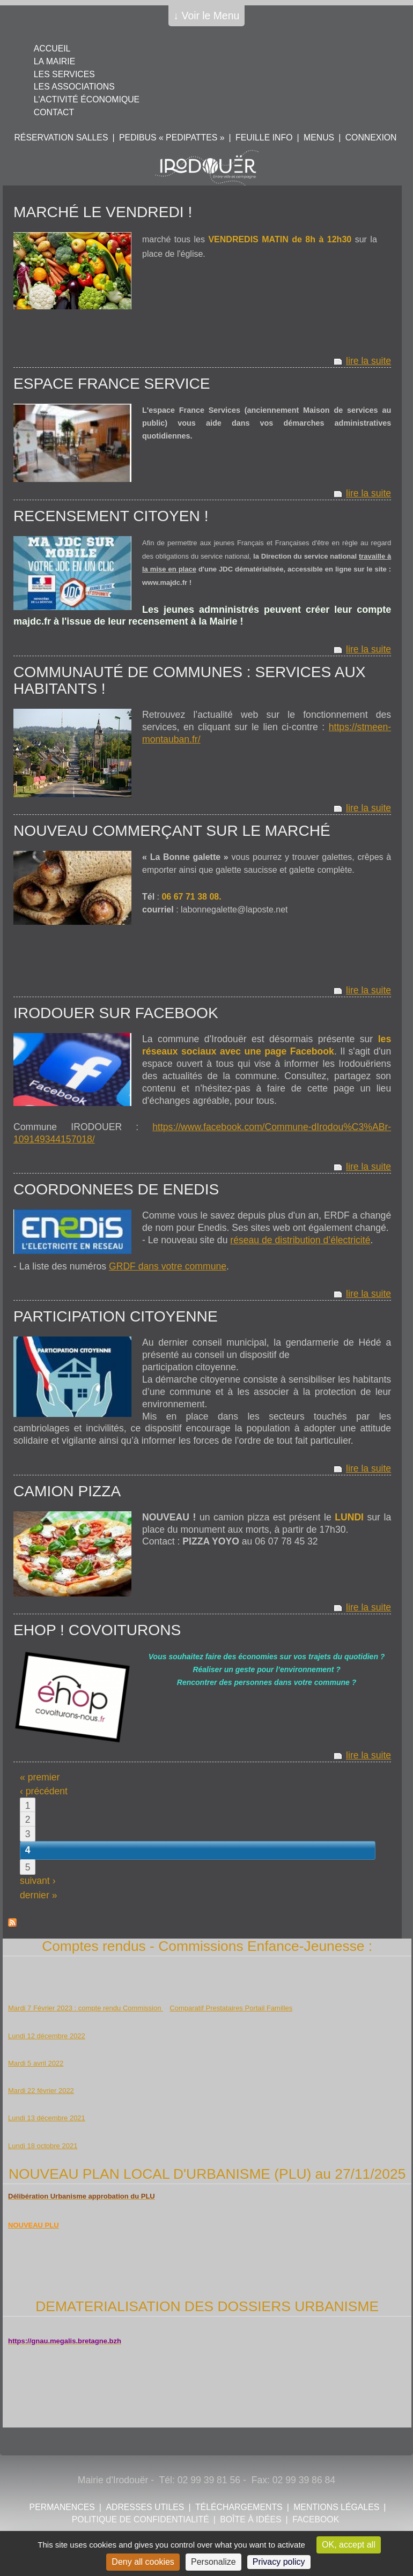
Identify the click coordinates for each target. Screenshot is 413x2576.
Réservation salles (61, 137)
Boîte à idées (250, 2519)
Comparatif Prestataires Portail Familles (230, 2008)
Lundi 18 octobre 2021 (42, 2146)
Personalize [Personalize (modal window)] (213, 2561)
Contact (54, 112)
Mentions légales (336, 2507)
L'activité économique (86, 99)
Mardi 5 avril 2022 (35, 2063)
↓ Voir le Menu (207, 15)
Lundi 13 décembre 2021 (46, 2118)
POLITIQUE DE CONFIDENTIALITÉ (140, 2519)
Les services (64, 74)
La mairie (54, 61)
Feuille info (263, 137)
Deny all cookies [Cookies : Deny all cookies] (143, 2561)
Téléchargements (239, 2507)
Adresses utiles (145, 2507)
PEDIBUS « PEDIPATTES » (171, 137)
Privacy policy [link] (279, 2561)
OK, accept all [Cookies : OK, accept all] (348, 2544)
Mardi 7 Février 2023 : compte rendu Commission (85, 2008)
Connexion (371, 137)
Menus (319, 137)
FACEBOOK (315, 2519)
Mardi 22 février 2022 (41, 2091)
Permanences (62, 2507)
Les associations (74, 86)
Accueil (52, 48)
